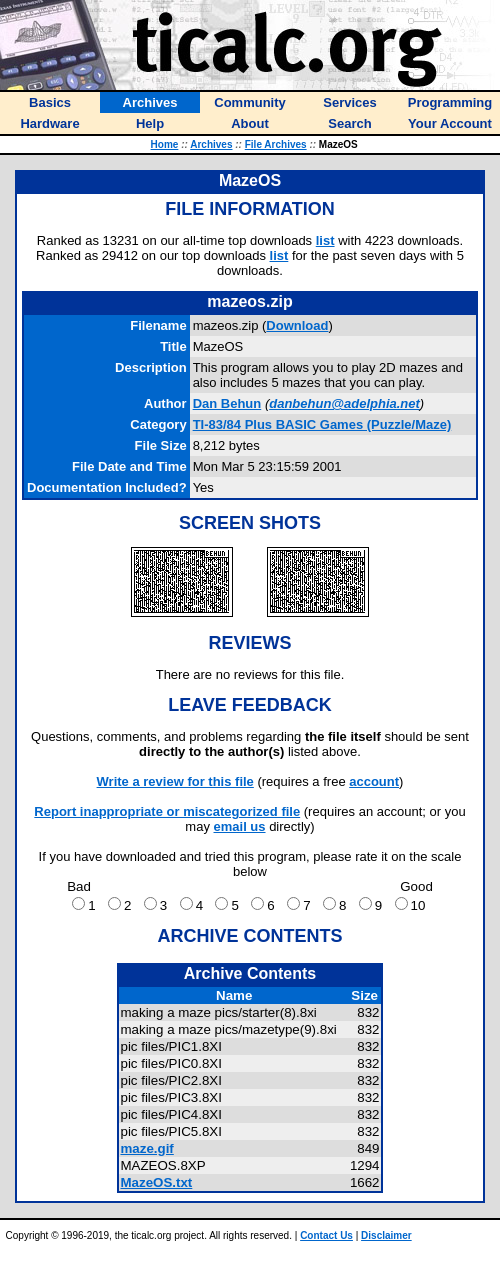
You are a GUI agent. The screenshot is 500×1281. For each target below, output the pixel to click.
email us (240, 826)
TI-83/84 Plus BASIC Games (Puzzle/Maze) (322, 424)
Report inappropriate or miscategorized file (167, 811)
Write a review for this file (175, 781)
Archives (211, 144)
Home (165, 144)
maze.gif (146, 1148)
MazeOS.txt (156, 1182)
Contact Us (326, 1235)
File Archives (276, 144)
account (374, 781)
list (325, 240)
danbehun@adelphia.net (344, 403)
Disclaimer (386, 1235)
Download (297, 325)
